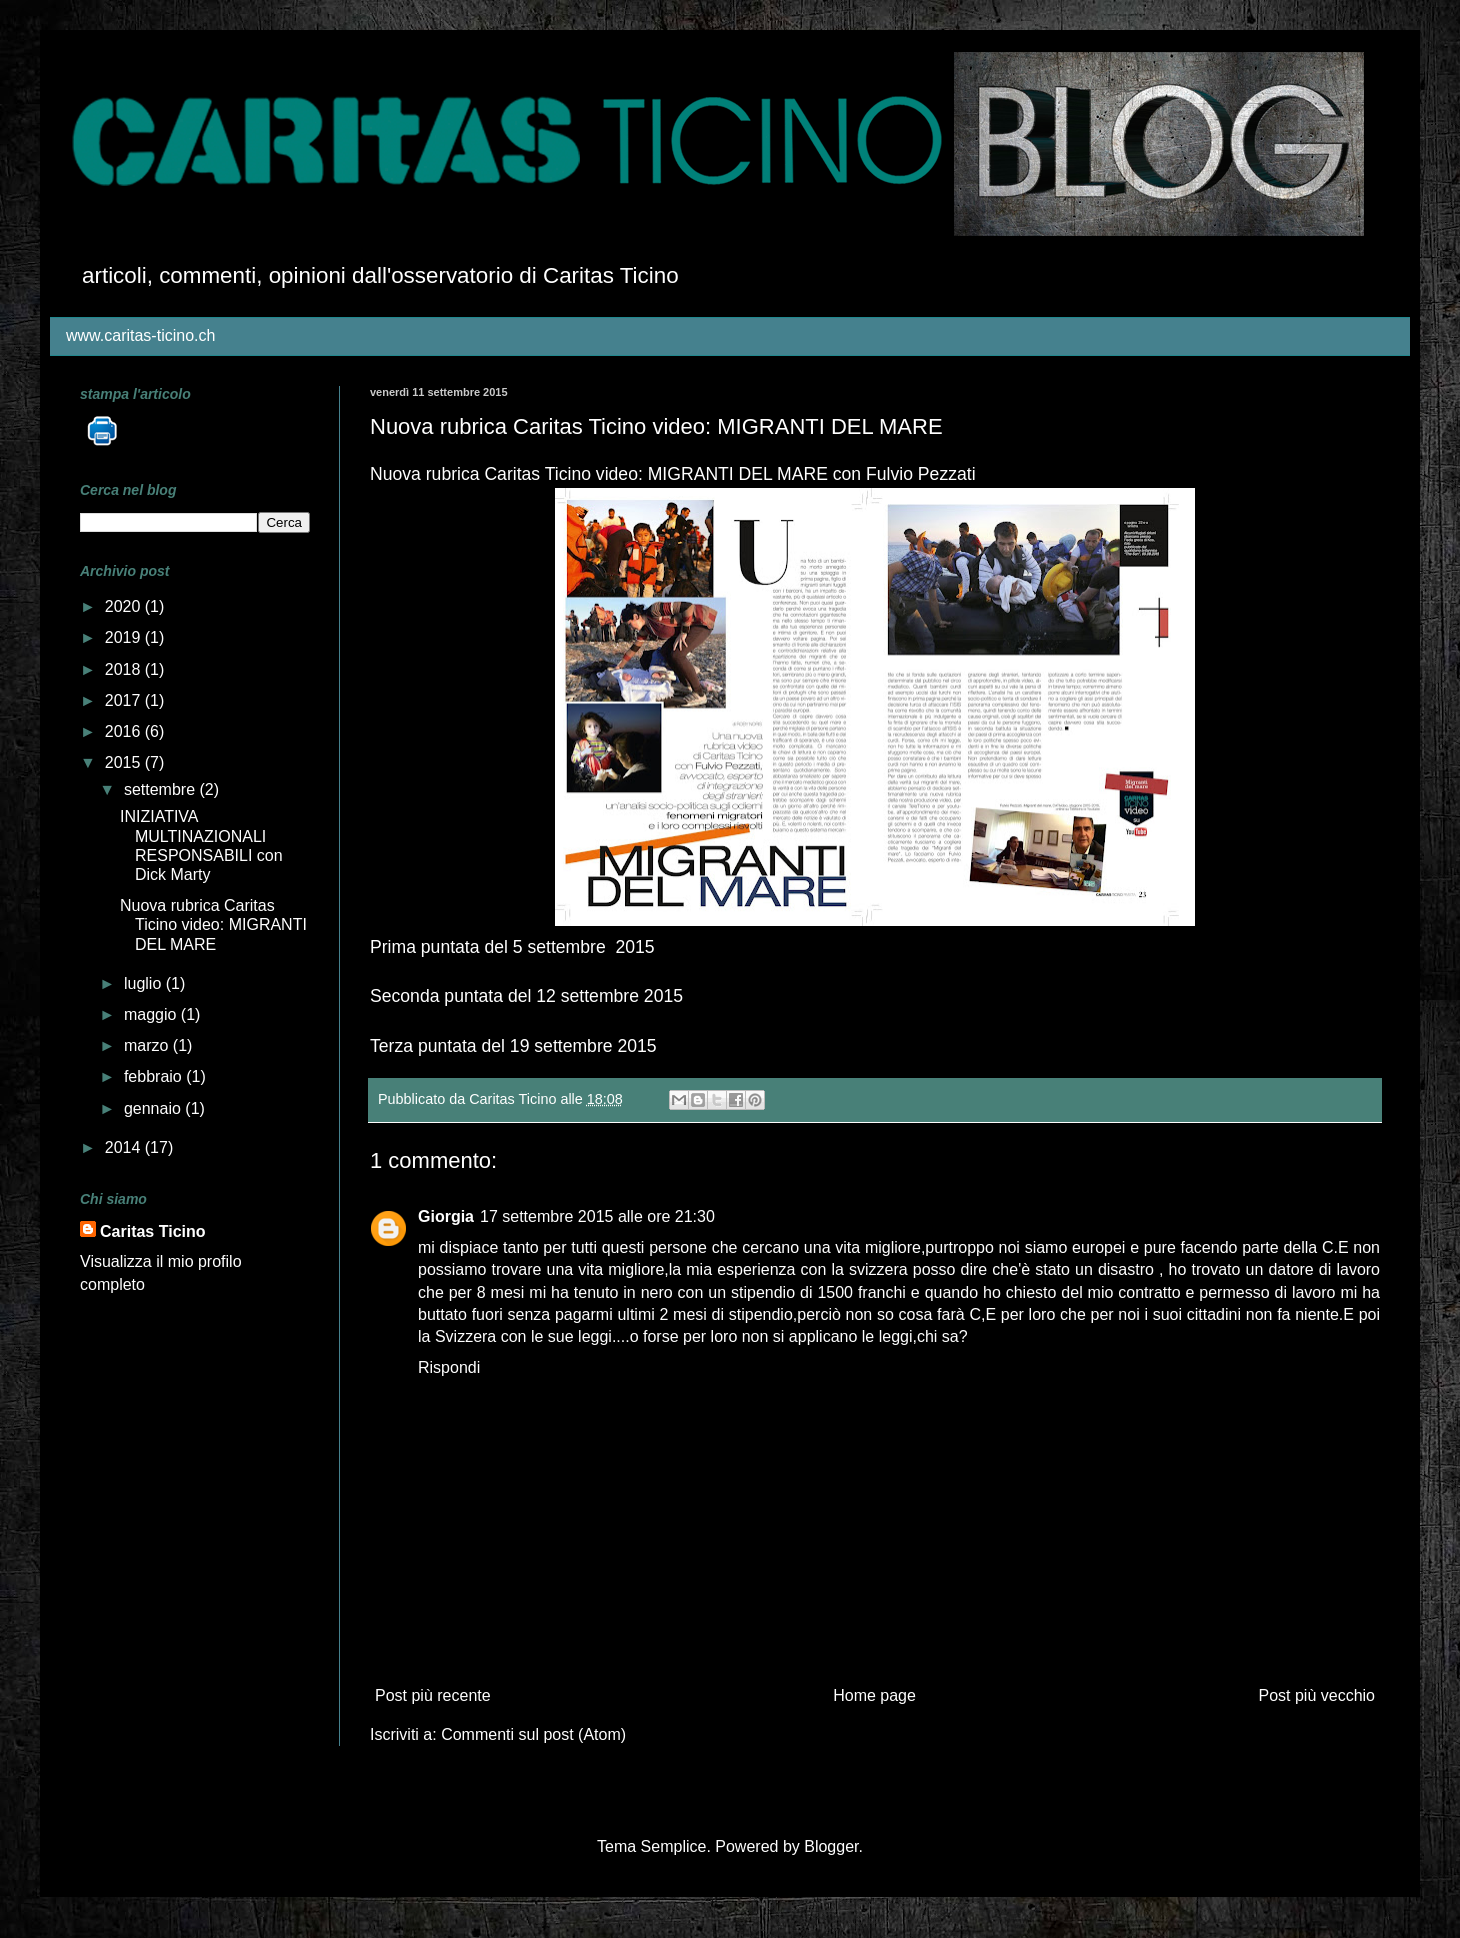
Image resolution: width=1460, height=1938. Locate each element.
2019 (125, 637)
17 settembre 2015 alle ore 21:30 (597, 1216)
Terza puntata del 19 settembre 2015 (513, 1046)
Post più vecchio (1316, 1695)
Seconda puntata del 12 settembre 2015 (526, 996)
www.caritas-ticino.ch (140, 335)
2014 (125, 1147)
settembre (162, 789)
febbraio (155, 1076)
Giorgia (446, 1216)
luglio (145, 983)
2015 (125, 762)
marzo (148, 1045)
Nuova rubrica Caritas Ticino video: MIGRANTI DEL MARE (213, 924)
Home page (874, 1695)
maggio (152, 1014)
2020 (125, 606)
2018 (125, 669)
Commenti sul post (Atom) (533, 1734)
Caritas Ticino (153, 1231)
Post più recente (433, 1695)
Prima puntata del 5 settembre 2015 (512, 947)
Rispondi (449, 1367)
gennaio (154, 1108)
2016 (125, 731)
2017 (125, 700)
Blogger (831, 1846)
